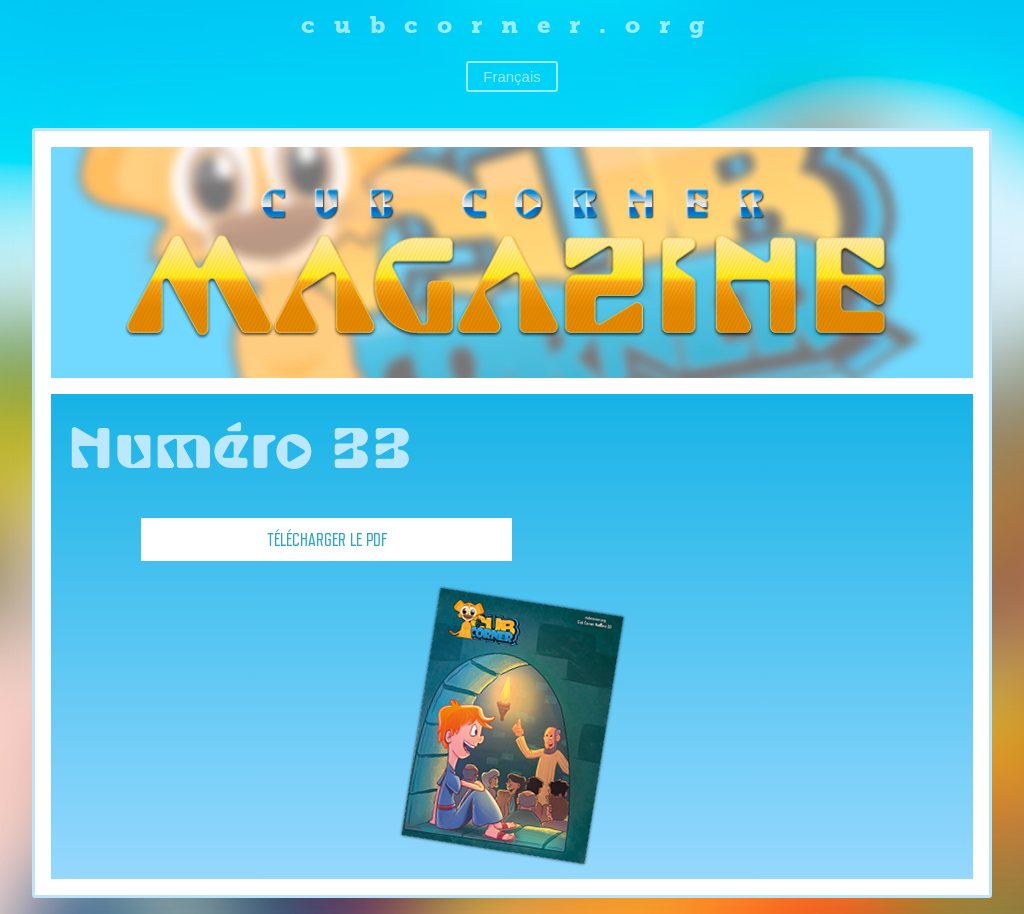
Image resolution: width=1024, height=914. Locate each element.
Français (512, 76)
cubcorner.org (512, 24)
